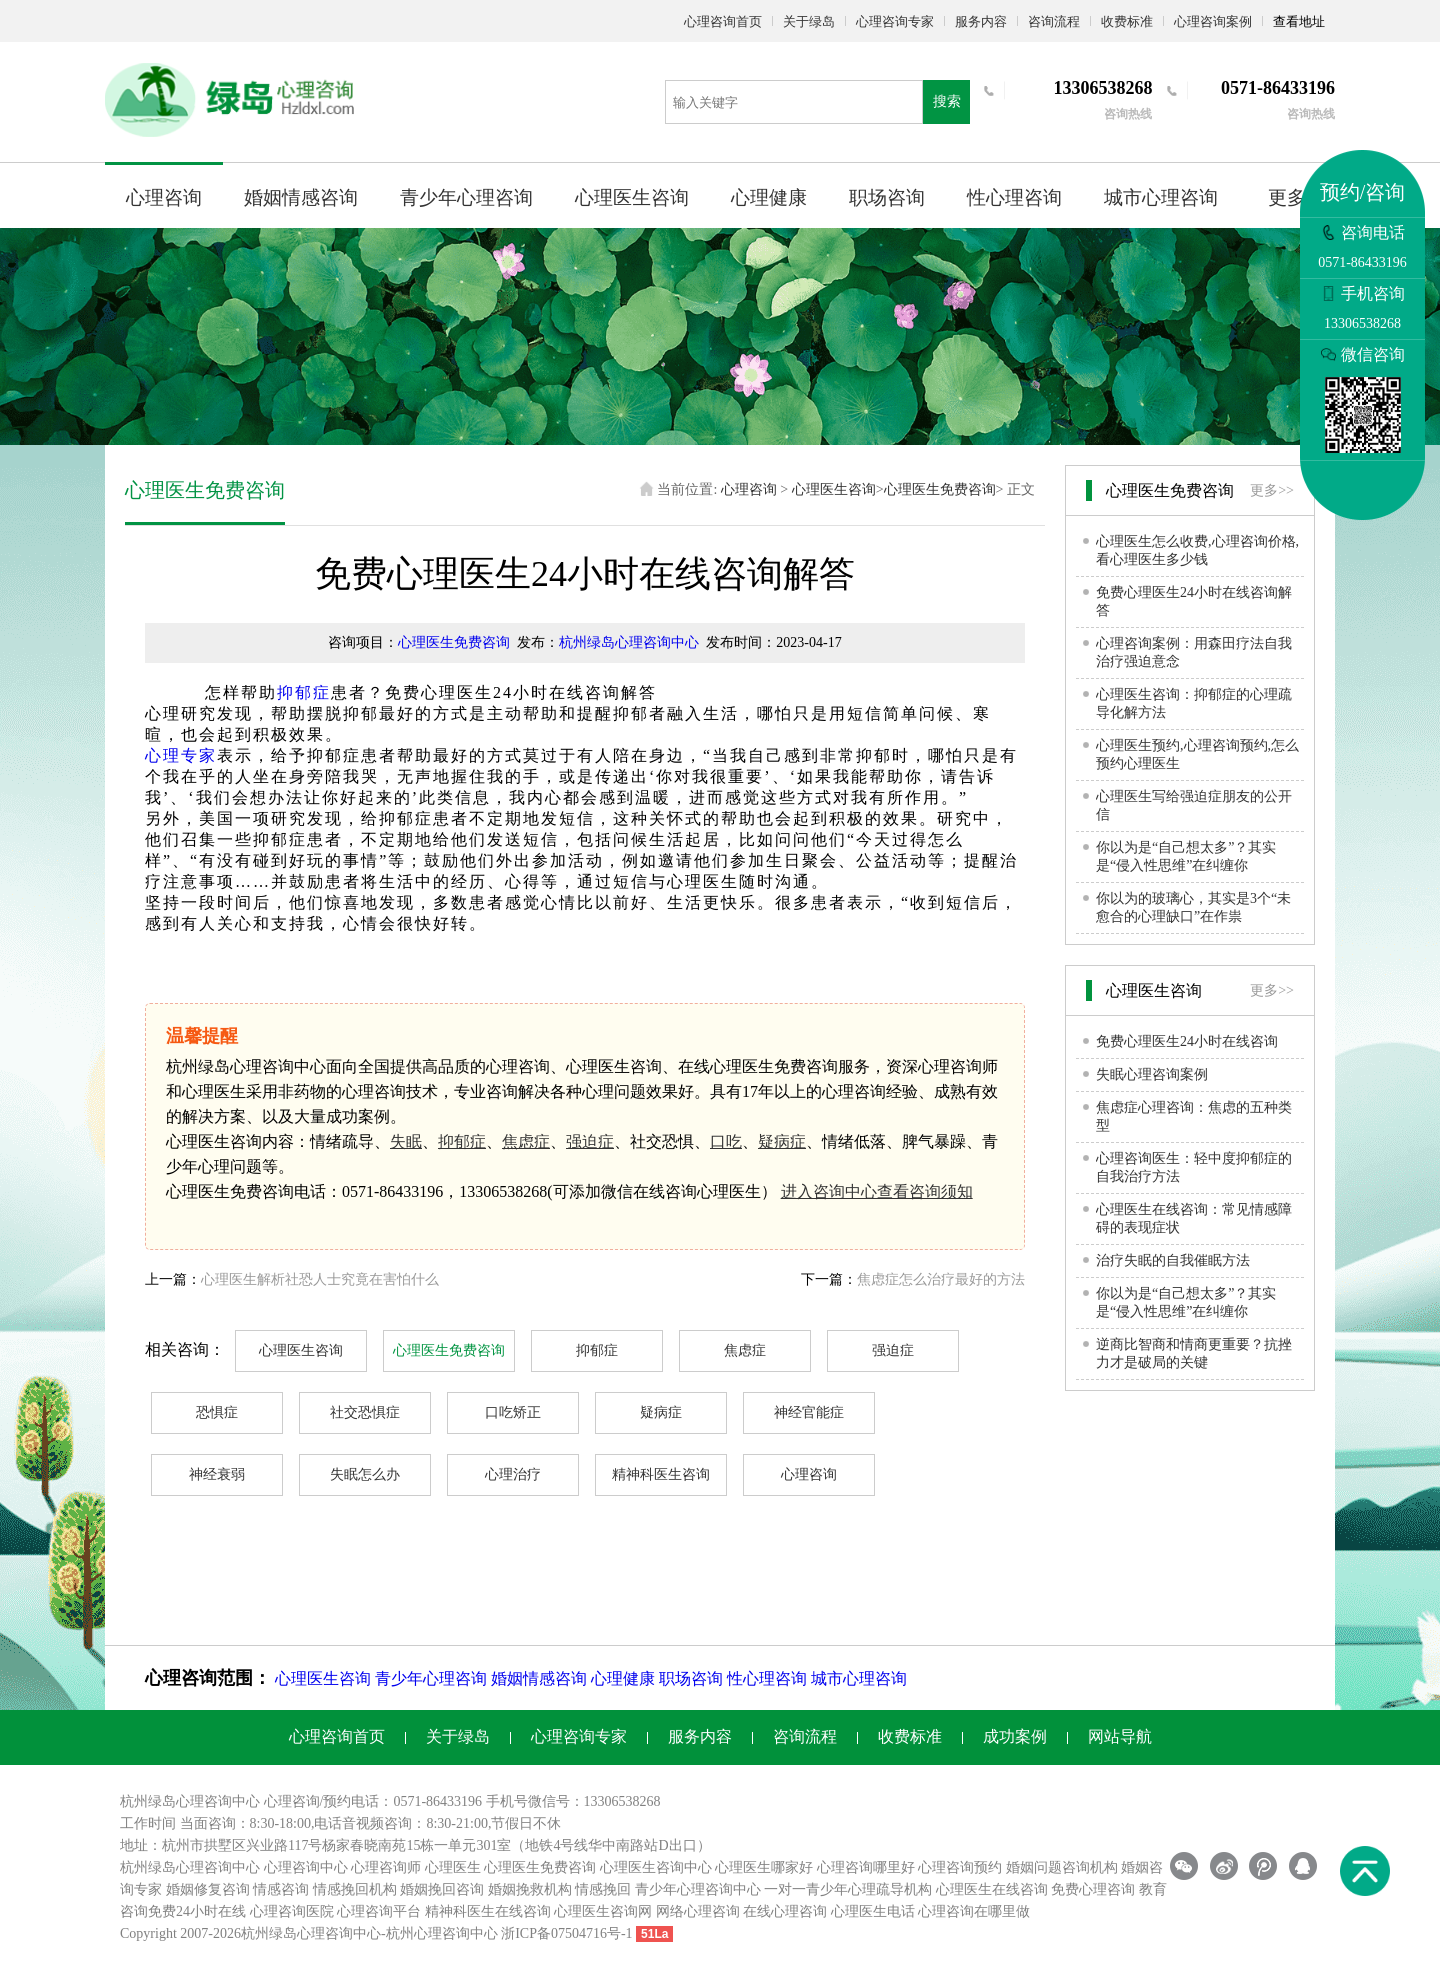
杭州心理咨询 (428, 1933)
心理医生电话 (873, 1911)
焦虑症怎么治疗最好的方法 (941, 1279)
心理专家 (181, 755)
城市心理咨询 (1161, 197)
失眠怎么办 (365, 1474)
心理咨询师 (386, 1867)
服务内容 (981, 21)
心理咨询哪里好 (866, 1867)
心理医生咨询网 (603, 1911)
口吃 (726, 1141)
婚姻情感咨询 (301, 197)
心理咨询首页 (723, 21)
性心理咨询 (1014, 197)
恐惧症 (217, 1412)
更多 (1287, 197)
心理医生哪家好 (764, 1867)
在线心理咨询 (785, 1911)
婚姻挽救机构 (530, 1889)
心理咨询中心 (306, 1867)
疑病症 (782, 1141)
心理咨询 (164, 197)
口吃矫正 (513, 1412)
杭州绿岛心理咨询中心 (629, 642)
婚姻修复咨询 (208, 1889)
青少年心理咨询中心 (698, 1889)
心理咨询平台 (379, 1911)
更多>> (1272, 490)
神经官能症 (809, 1412)
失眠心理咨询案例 (1152, 1074)
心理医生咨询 (632, 197)
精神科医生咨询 (661, 1474)
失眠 (406, 1141)
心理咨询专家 (895, 21)
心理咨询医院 (292, 1911)
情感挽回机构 (355, 1889)
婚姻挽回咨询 (442, 1889)
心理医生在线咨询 (992, 1889)
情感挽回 (603, 1889)
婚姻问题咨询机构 (1062, 1867)
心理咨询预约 (960, 1867)
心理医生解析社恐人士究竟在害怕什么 (320, 1279)
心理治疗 (513, 1474)
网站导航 (1120, 1736)
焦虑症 (526, 1141)
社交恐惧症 (365, 1412)
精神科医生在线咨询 (488, 1911)
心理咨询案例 (1213, 21)
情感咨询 (281, 1889)
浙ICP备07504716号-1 (566, 1933)
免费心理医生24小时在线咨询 (1187, 1041)
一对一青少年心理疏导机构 (848, 1889)
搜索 (947, 101)
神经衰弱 (217, 1474)
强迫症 (590, 1141)
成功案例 (1015, 1736)
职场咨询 (887, 197)
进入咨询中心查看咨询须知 (877, 1191)
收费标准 (1127, 21)
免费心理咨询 (1093, 1889)
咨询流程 (1054, 21)
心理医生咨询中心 (656, 1867)
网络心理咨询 (698, 1911)
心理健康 (769, 197)
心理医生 (453, 1867)
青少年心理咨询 (466, 197)
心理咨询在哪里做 (974, 1911)
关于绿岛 (809, 21)
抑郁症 (304, 692)
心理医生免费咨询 (940, 489)
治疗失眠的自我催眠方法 (1173, 1260)
